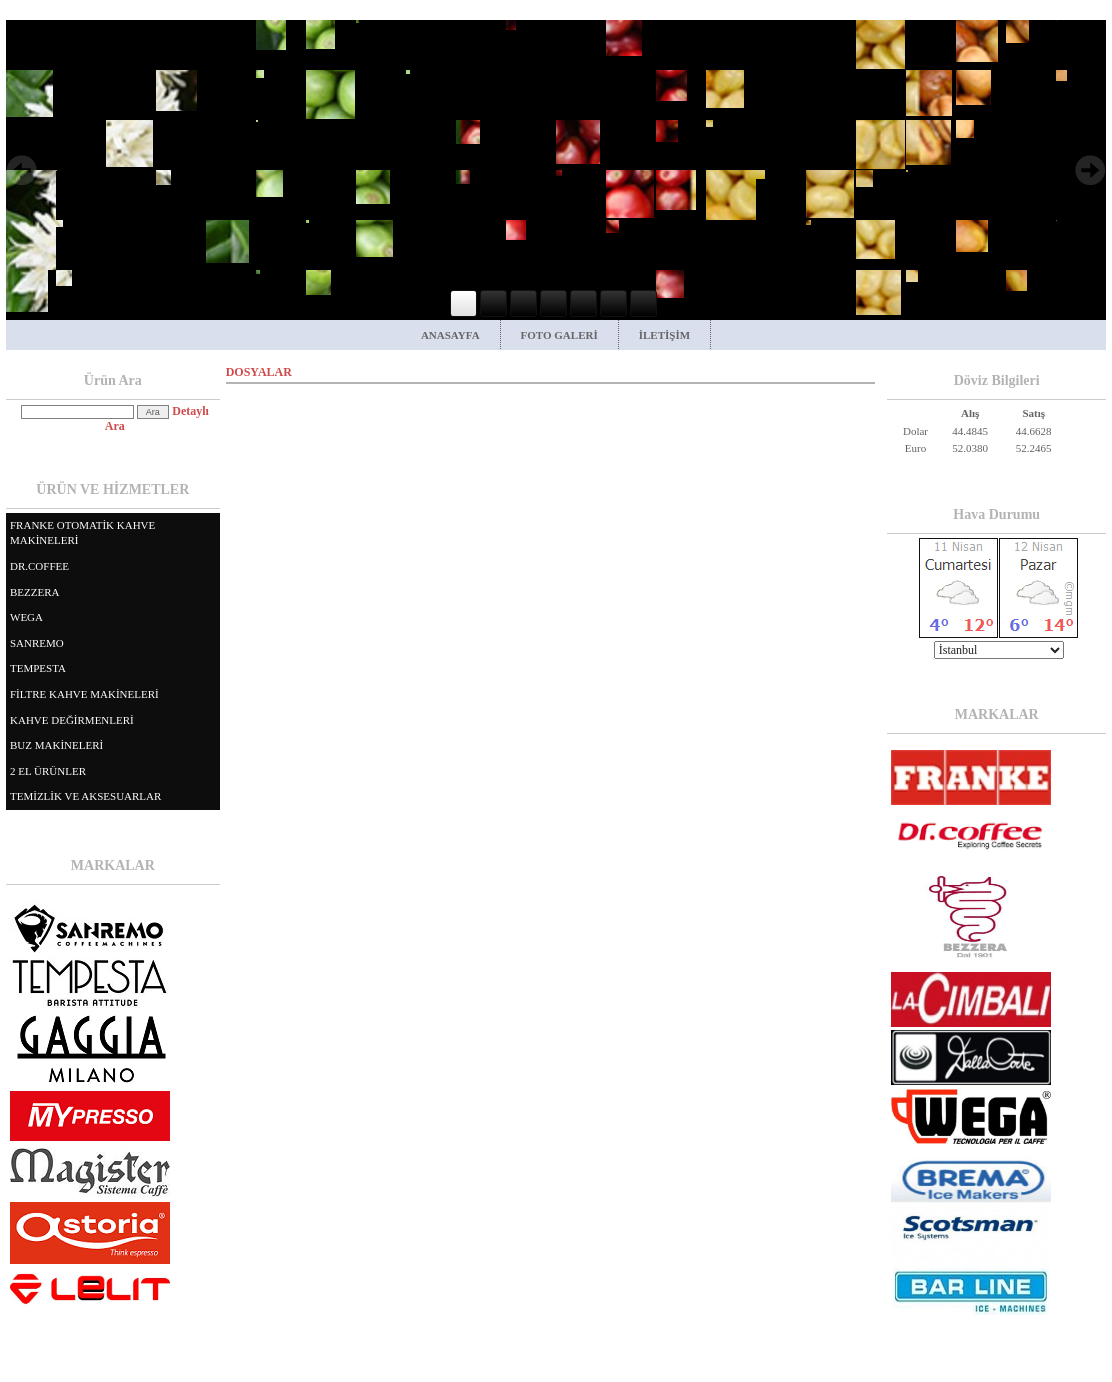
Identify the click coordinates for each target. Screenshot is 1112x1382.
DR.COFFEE (39, 566)
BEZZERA (35, 592)
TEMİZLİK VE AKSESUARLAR (85, 796)
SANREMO (37, 643)
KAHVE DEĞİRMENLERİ (72, 720)
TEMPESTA (38, 668)
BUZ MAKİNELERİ (56, 745)
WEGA (26, 617)
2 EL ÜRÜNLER (48, 771)
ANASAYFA (450, 335)
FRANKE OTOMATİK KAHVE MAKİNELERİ (82, 533)
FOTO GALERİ (559, 335)
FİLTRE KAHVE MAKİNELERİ (84, 694)
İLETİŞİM (664, 335)
